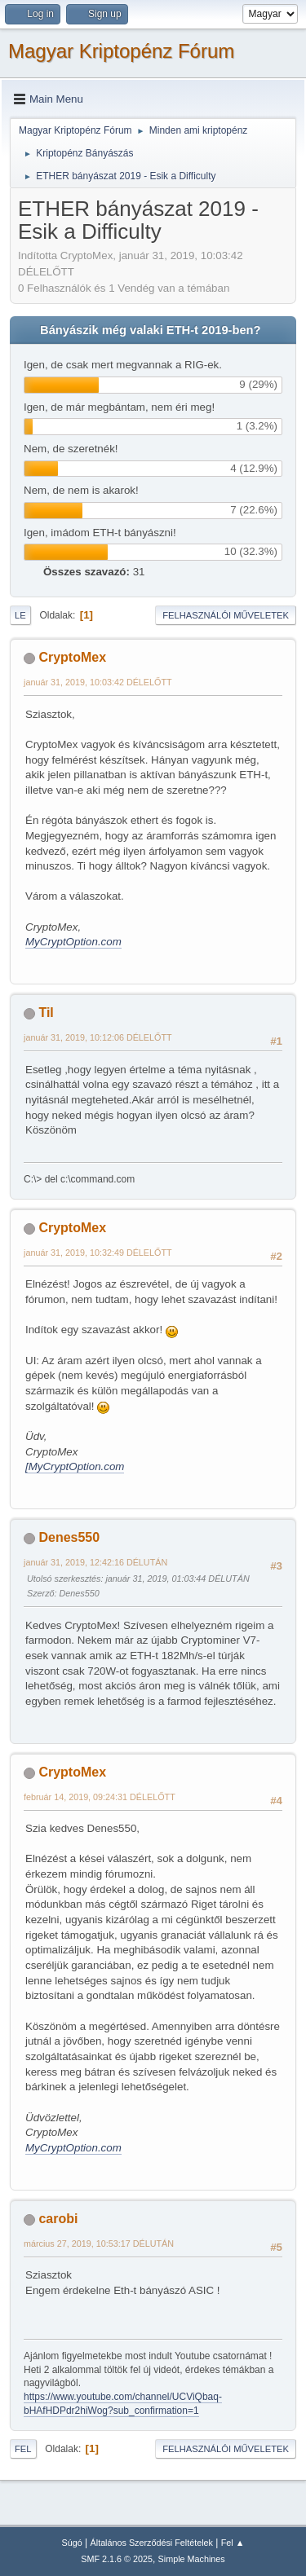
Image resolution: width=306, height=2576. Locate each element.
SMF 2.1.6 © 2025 (117, 2559)
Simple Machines (191, 2559)
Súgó (72, 2542)
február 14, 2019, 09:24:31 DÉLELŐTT (99, 1797)
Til (45, 1012)
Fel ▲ (233, 2542)
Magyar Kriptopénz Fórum (121, 51)
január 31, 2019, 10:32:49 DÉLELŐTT (98, 1252)
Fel (23, 2449)
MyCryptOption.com (73, 942)
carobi (58, 2219)
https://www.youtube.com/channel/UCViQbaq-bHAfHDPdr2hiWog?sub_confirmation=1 (123, 2403)
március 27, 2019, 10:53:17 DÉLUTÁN (99, 2243)
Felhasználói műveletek (225, 615)
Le (20, 615)
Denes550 (69, 1537)
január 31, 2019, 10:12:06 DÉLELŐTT (98, 1037)
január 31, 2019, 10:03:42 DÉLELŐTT (98, 682)
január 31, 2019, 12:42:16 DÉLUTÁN (95, 1562)
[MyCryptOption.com (74, 1466)
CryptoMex (72, 657)
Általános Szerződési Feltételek (152, 2542)
